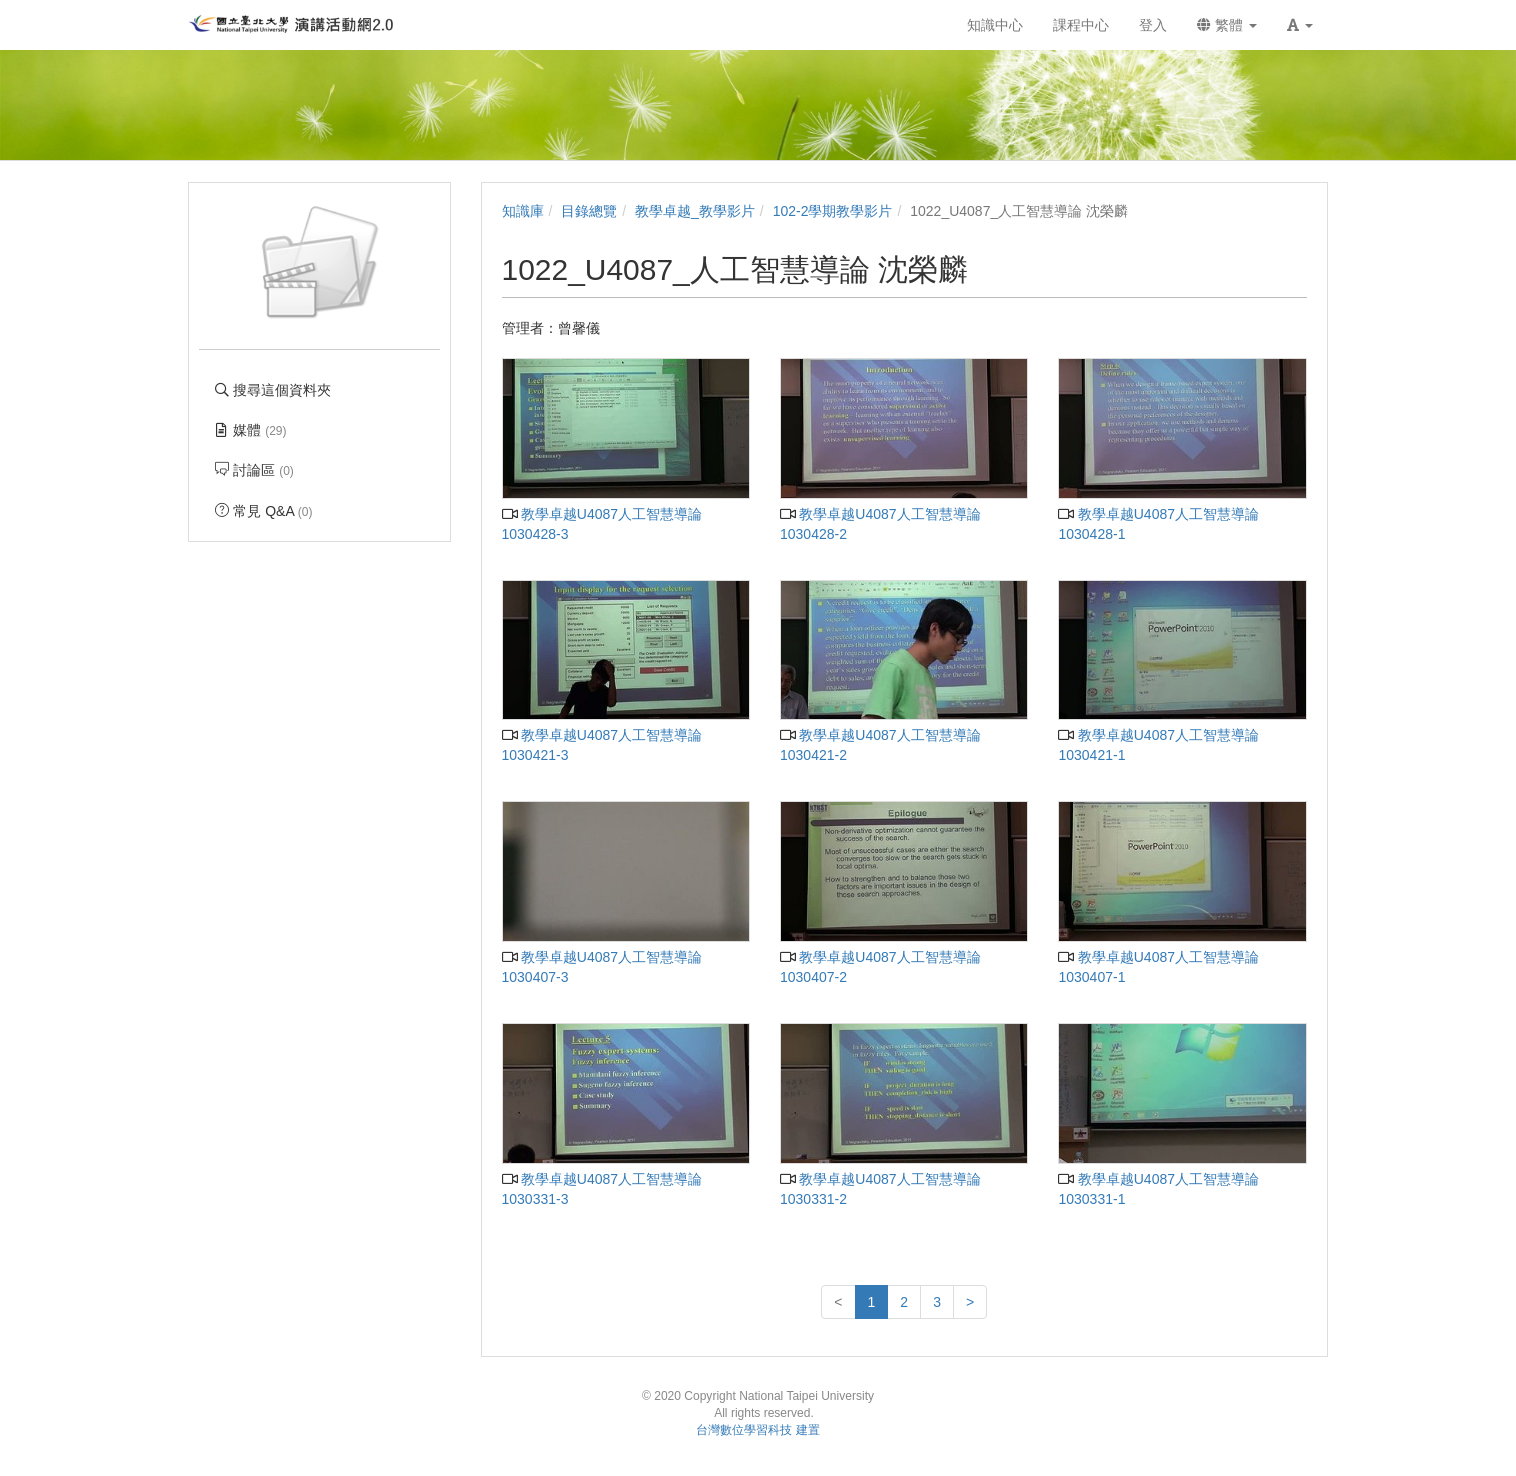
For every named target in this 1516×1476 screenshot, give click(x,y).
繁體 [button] (1227, 25)
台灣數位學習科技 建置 (757, 1430)
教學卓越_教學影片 (695, 211)
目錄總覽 (589, 211)
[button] (1300, 25)
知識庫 (523, 211)
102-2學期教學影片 (833, 211)
